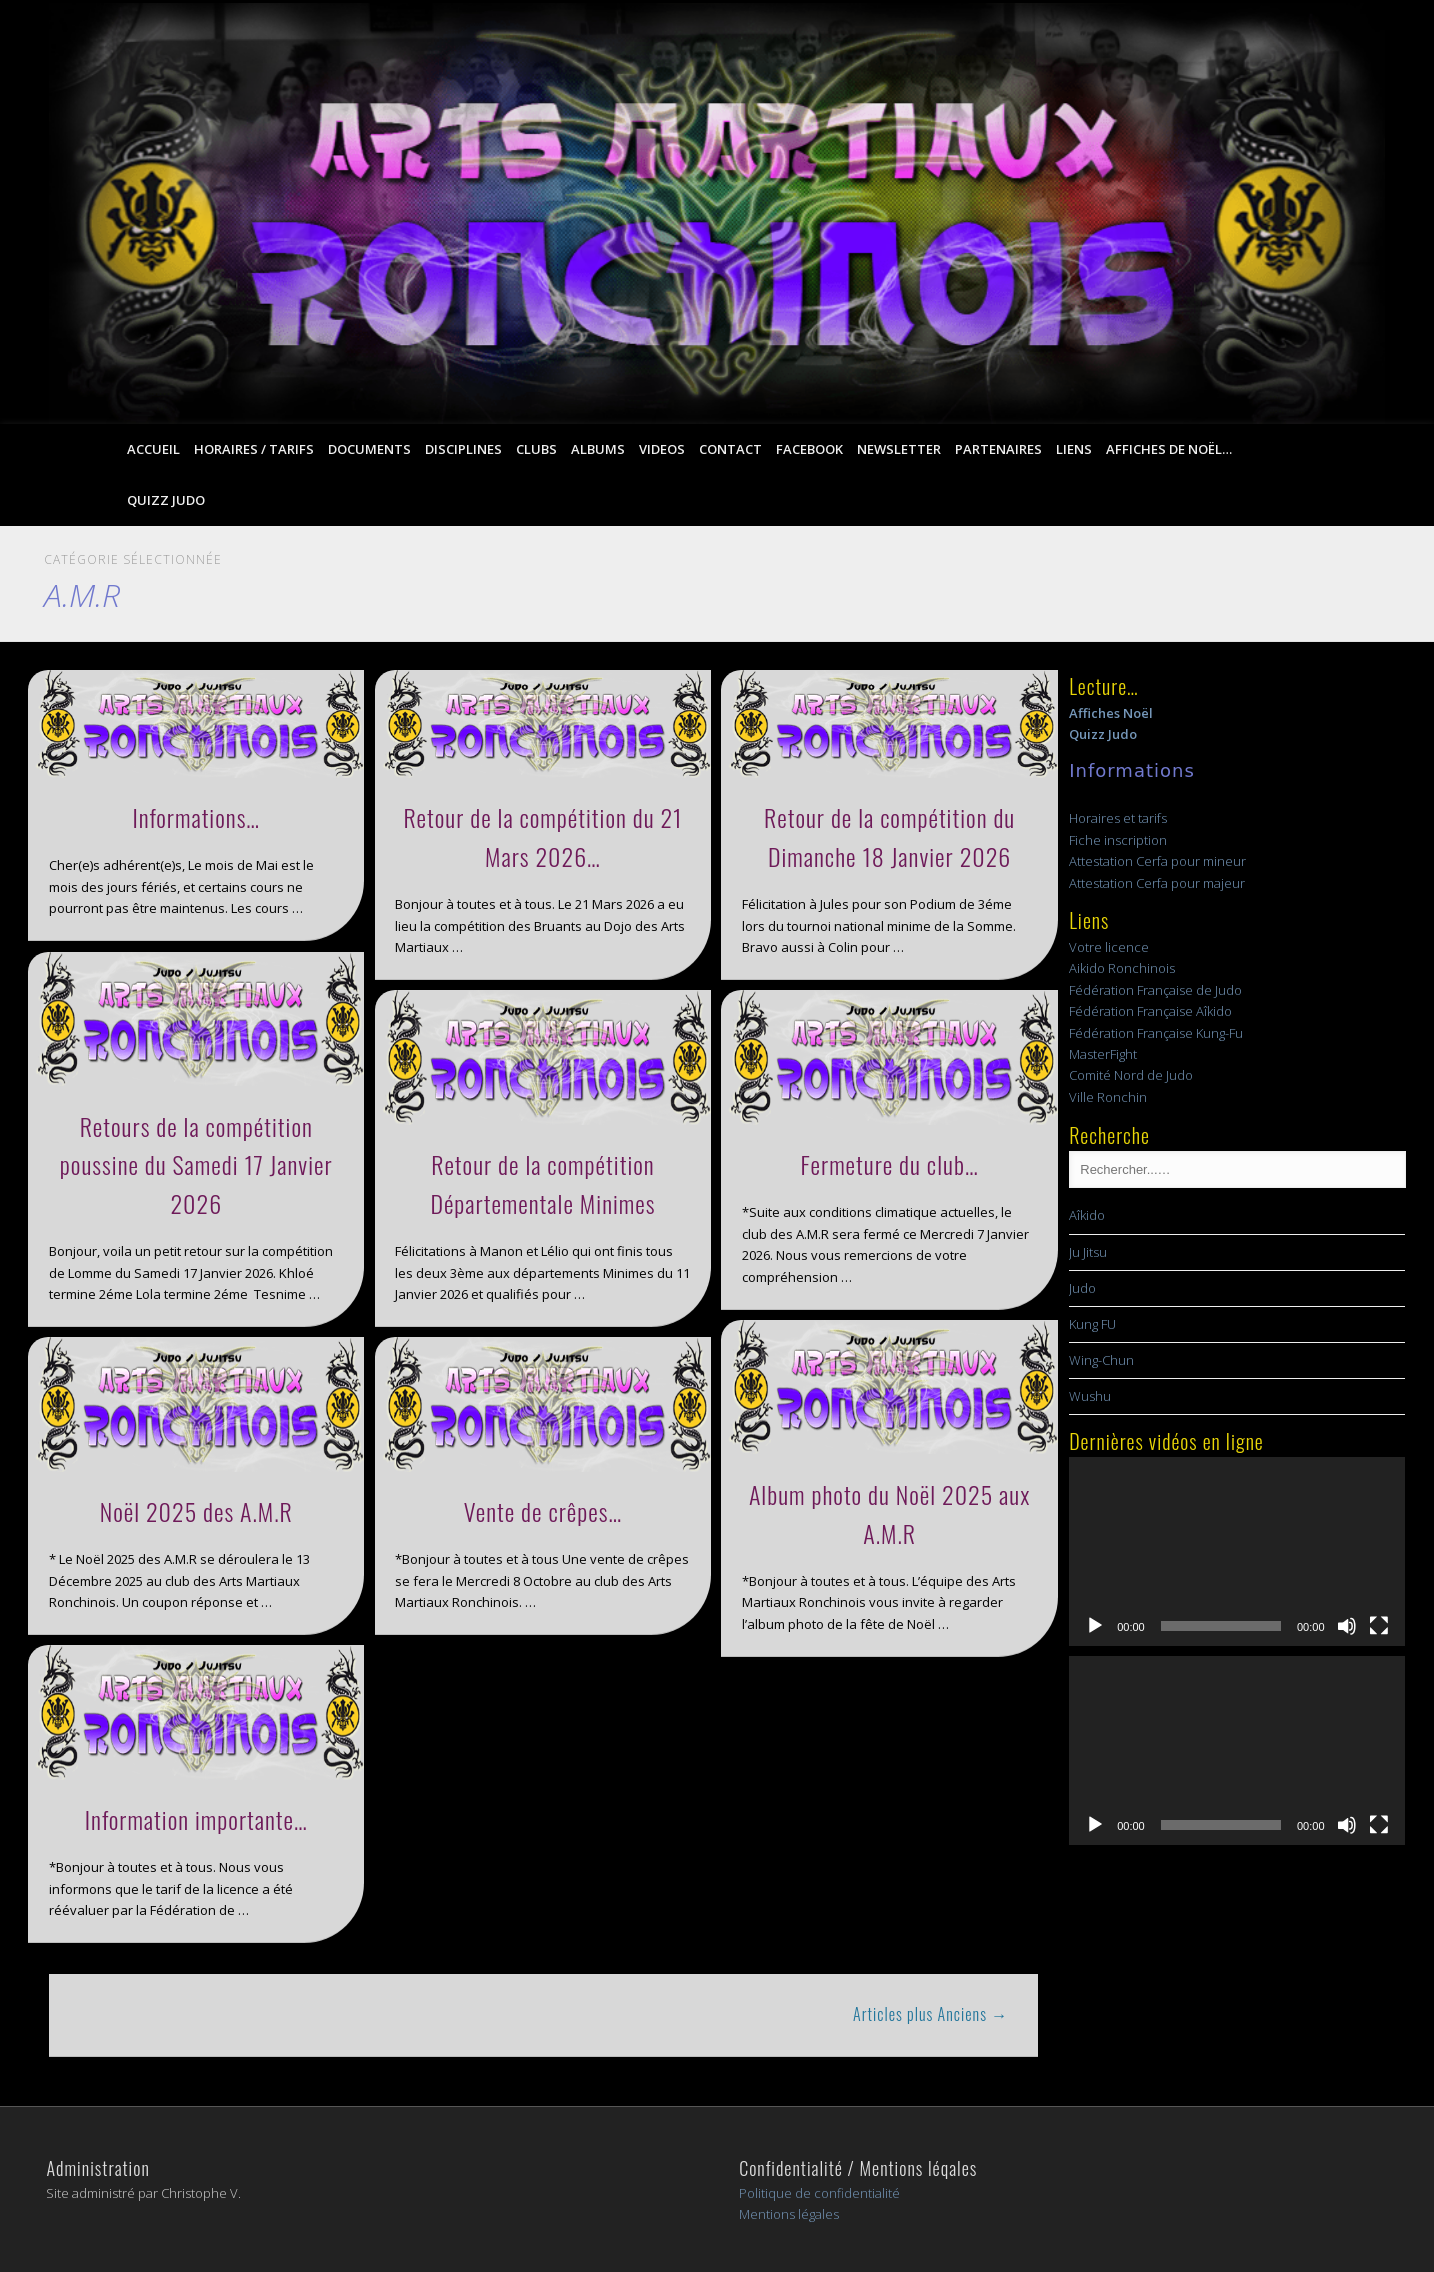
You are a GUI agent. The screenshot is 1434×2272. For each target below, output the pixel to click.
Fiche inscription (1118, 840)
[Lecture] (1095, 1626)
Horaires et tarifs (1118, 818)
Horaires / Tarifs (254, 449)
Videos (662, 449)
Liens (1074, 449)
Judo (1082, 1288)
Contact (730, 449)
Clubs (536, 449)
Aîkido (1087, 1215)
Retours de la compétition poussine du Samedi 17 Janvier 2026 (196, 1165)
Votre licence (1109, 947)
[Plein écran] (1379, 1626)
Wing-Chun (1101, 1360)
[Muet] (1347, 1626)
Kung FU (1092, 1324)
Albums (598, 449)
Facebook (809, 449)
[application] (1236, 1551)
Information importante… (196, 1819)
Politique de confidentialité (819, 2193)
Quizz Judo (166, 500)
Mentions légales (789, 2214)
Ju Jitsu (1088, 1252)
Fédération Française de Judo (1155, 990)
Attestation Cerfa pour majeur (1157, 883)
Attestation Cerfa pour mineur (1157, 861)
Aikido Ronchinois (1122, 968)
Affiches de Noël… (1169, 449)
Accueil (153, 449)
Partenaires (998, 449)
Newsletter (899, 449)
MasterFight (1103, 1054)
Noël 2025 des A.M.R (196, 1511)
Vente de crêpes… (543, 1511)
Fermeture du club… (890, 1164)
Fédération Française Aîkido (1150, 1011)
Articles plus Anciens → (930, 2014)
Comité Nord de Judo (1131, 1075)
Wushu (1090, 1396)
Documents (369, 449)
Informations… (196, 817)
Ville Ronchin (1108, 1097)
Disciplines (463, 449)
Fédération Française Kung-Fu (1156, 1033)
